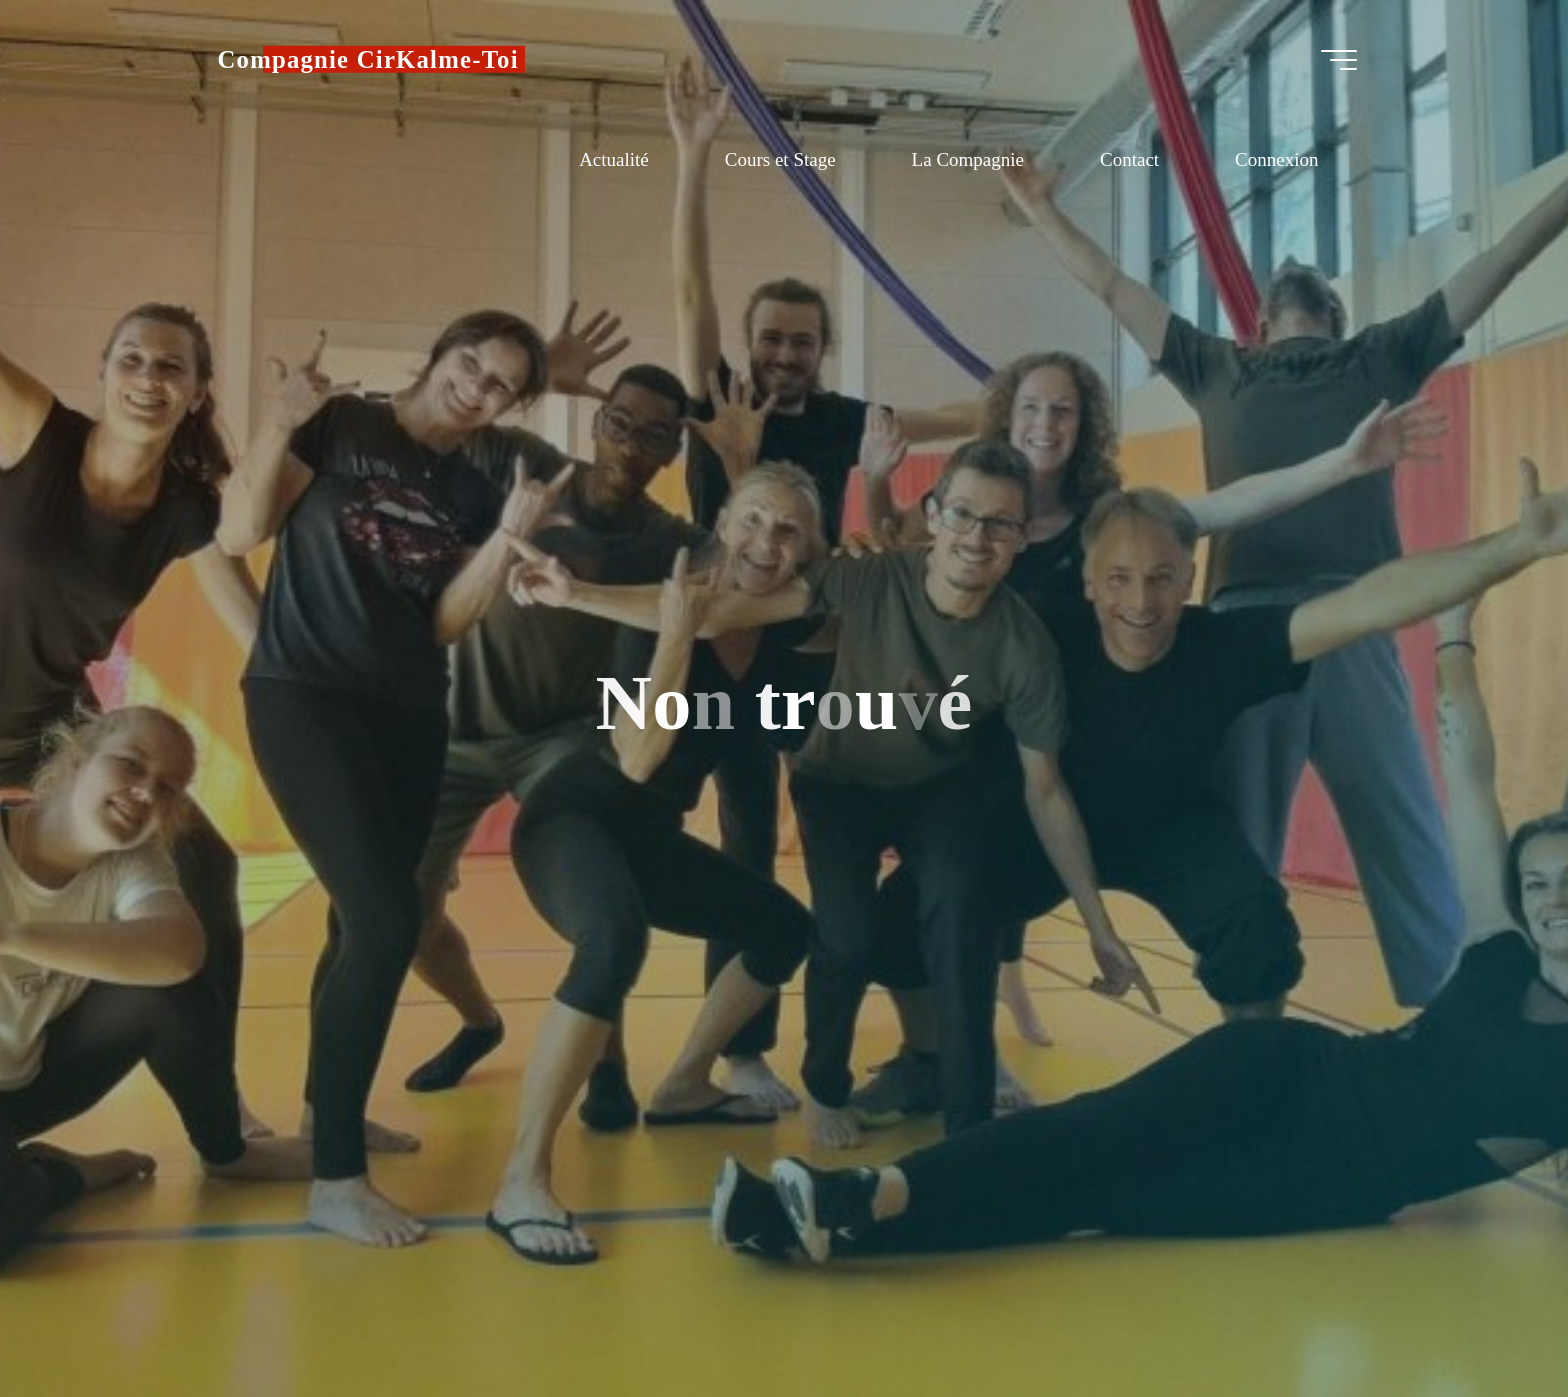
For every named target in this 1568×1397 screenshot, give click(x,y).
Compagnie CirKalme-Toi (368, 59)
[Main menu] (1339, 60)
